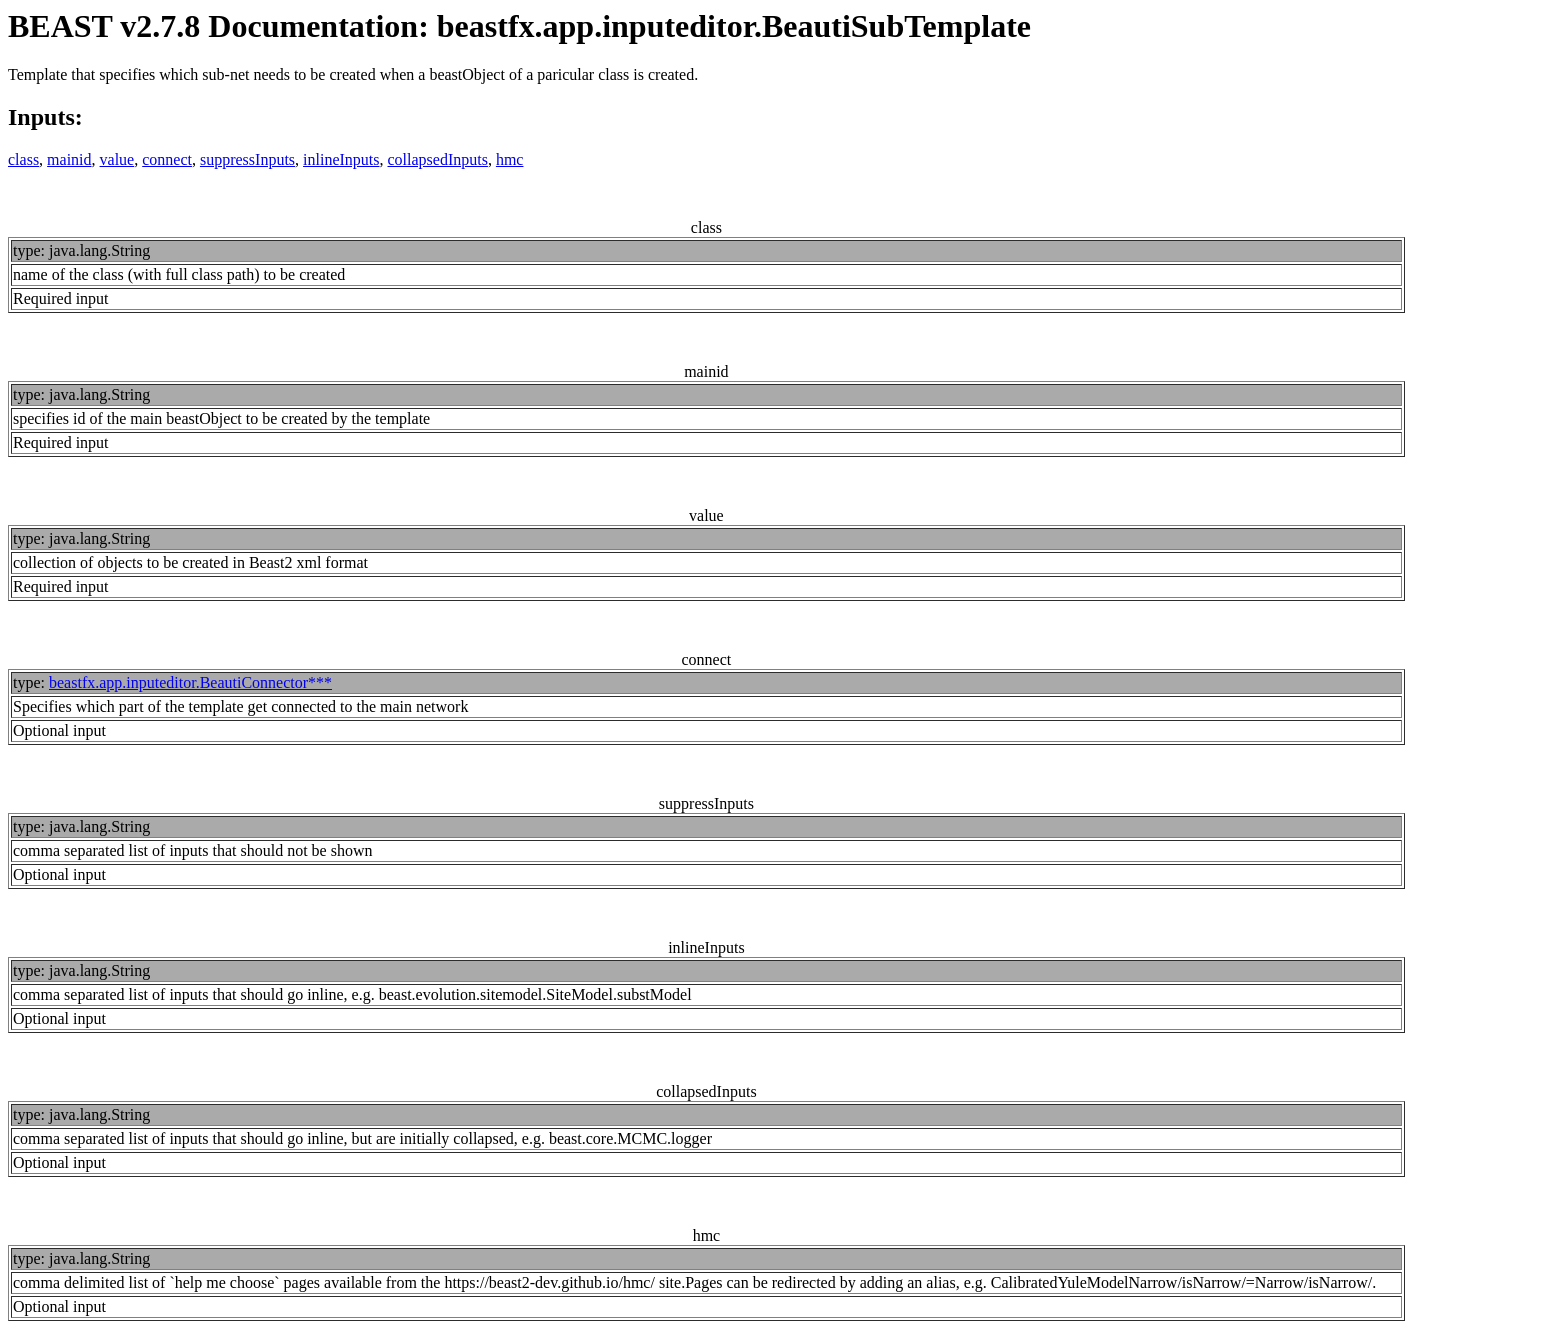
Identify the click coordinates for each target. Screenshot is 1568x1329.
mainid (69, 159)
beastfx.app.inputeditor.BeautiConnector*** (190, 682)
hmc (510, 159)
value (117, 159)
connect (167, 159)
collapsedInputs (438, 159)
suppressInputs (247, 159)
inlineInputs (341, 159)
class (23, 159)
